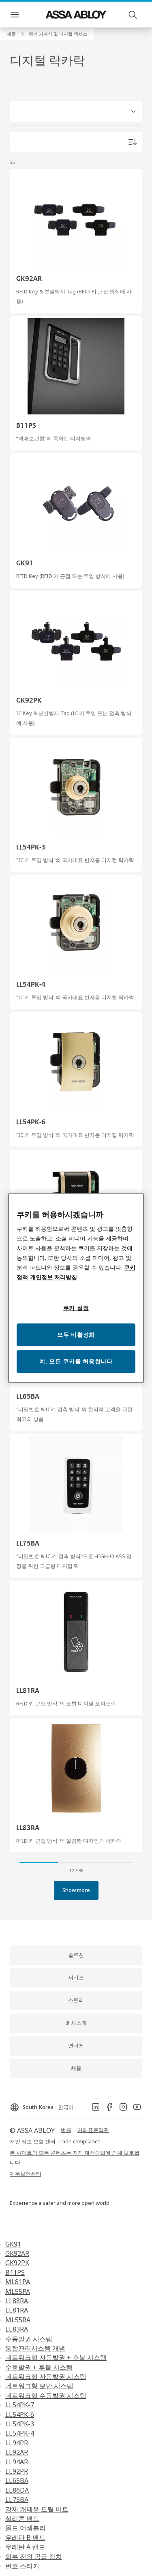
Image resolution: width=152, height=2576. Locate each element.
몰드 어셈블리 (25, 2527)
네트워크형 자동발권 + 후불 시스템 (56, 2357)
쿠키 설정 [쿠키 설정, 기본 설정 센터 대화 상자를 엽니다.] (76, 1308)
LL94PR (16, 2442)
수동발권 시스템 (28, 2338)
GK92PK (17, 2262)
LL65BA (16, 2480)
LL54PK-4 (19, 2433)
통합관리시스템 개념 (35, 2348)
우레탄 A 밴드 (25, 2546)
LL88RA (16, 2300)
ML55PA (17, 2291)
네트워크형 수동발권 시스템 (45, 2395)
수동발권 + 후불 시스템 (39, 2367)
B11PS (15, 2272)
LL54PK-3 (19, 2423)
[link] (16, 34)
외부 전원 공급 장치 (33, 2556)
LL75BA (16, 2499)
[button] (58, 34)
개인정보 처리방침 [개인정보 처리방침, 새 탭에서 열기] (53, 1277)
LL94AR (16, 2461)
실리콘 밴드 (22, 2518)
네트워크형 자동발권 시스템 (45, 2376)
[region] (76, 1288)
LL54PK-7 (19, 2404)
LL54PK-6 (19, 2414)
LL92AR (16, 2452)
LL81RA (16, 2310)
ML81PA (17, 2281)
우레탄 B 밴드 (25, 2537)
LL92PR (16, 2471)
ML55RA (17, 2319)
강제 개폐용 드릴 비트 (37, 2509)
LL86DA (17, 2490)
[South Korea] (42, 2105)
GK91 (13, 2244)
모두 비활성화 (76, 1334)
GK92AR (17, 2253)
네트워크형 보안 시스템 (39, 2385)
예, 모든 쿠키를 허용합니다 (76, 1361)
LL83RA (16, 2329)
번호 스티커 (22, 2565)
